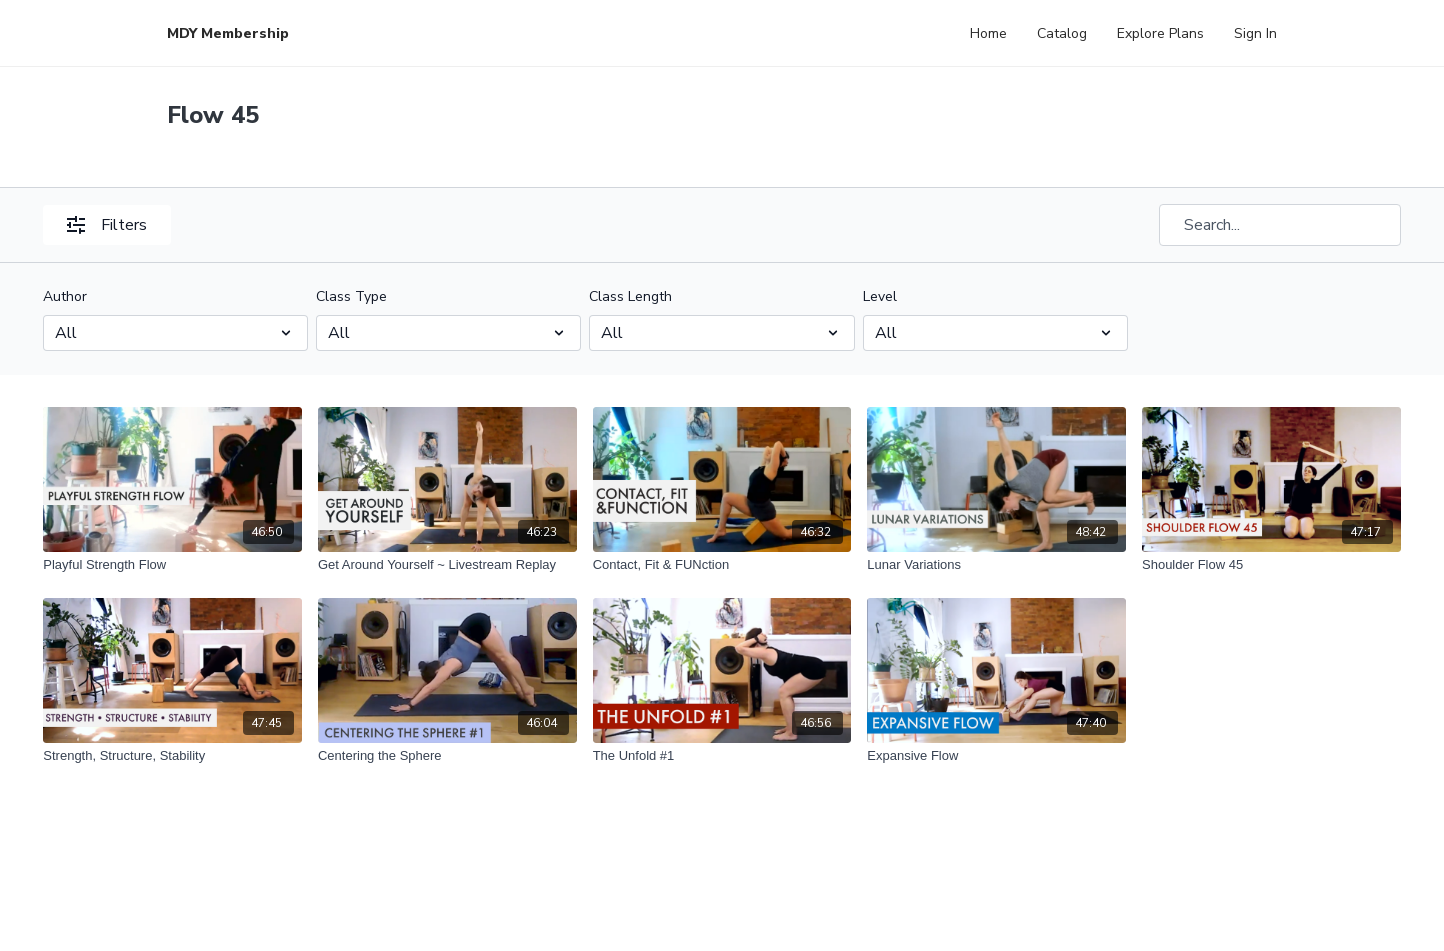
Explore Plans (1160, 33)
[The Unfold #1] (722, 756)
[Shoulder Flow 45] (1271, 565)
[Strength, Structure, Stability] (172, 756)
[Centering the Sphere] (447, 756)
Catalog (1062, 33)
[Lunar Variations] (996, 565)
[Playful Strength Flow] (172, 565)
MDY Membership (228, 33)
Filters (107, 225)
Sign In (1255, 33)
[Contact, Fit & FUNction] (722, 565)
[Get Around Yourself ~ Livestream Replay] (447, 565)
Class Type (351, 296)
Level (880, 296)
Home (988, 33)
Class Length (630, 296)
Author (65, 296)
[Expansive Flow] (996, 756)
